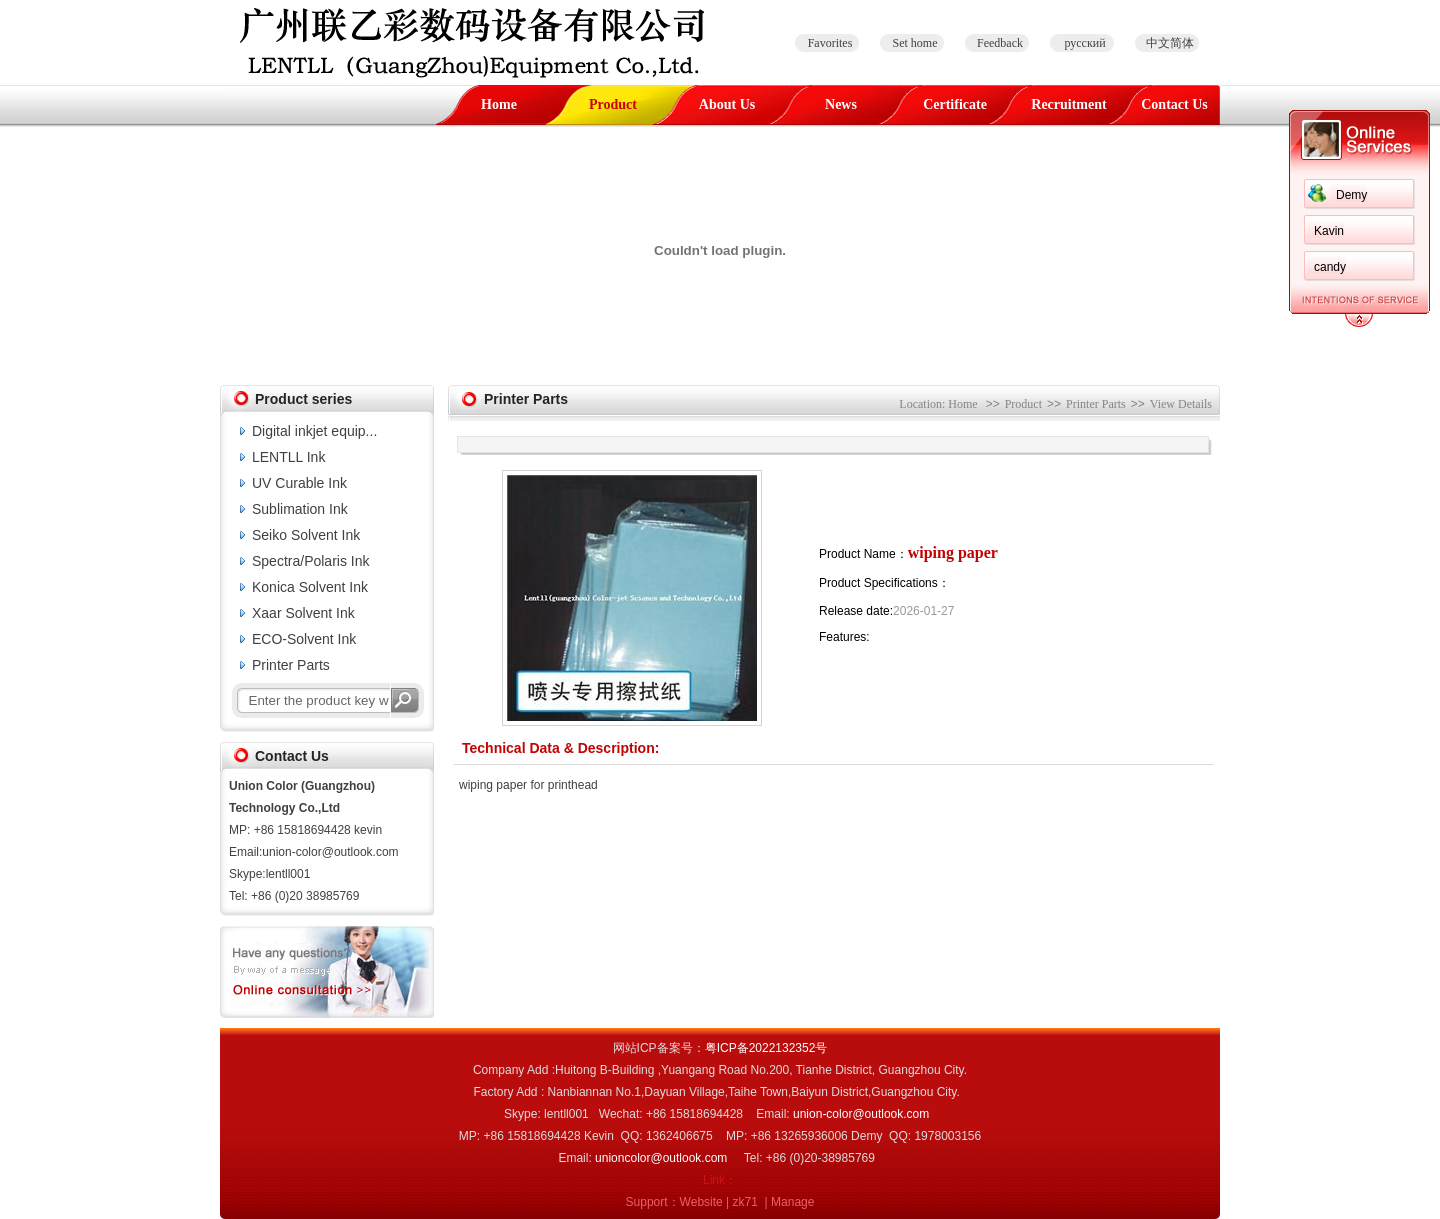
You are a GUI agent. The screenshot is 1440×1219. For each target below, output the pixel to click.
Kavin (1329, 231)
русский (1084, 43)
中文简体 (1170, 43)
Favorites (830, 43)
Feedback (1000, 43)
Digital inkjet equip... (314, 431)
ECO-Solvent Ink (304, 639)
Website (701, 1202)
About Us (727, 104)
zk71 (745, 1202)
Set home (915, 43)
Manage (792, 1202)
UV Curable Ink (299, 483)
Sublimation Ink (300, 509)
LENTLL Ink (288, 457)
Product (613, 104)
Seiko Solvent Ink (306, 535)
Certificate (955, 104)
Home (499, 104)
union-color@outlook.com (861, 1114)
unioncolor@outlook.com (661, 1158)
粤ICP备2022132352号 (766, 1048)
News (841, 104)
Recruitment (1068, 104)
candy (1330, 267)
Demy (1351, 195)
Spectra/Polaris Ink (311, 561)
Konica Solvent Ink (310, 587)
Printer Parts (291, 665)
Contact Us (1174, 104)
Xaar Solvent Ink (303, 613)
